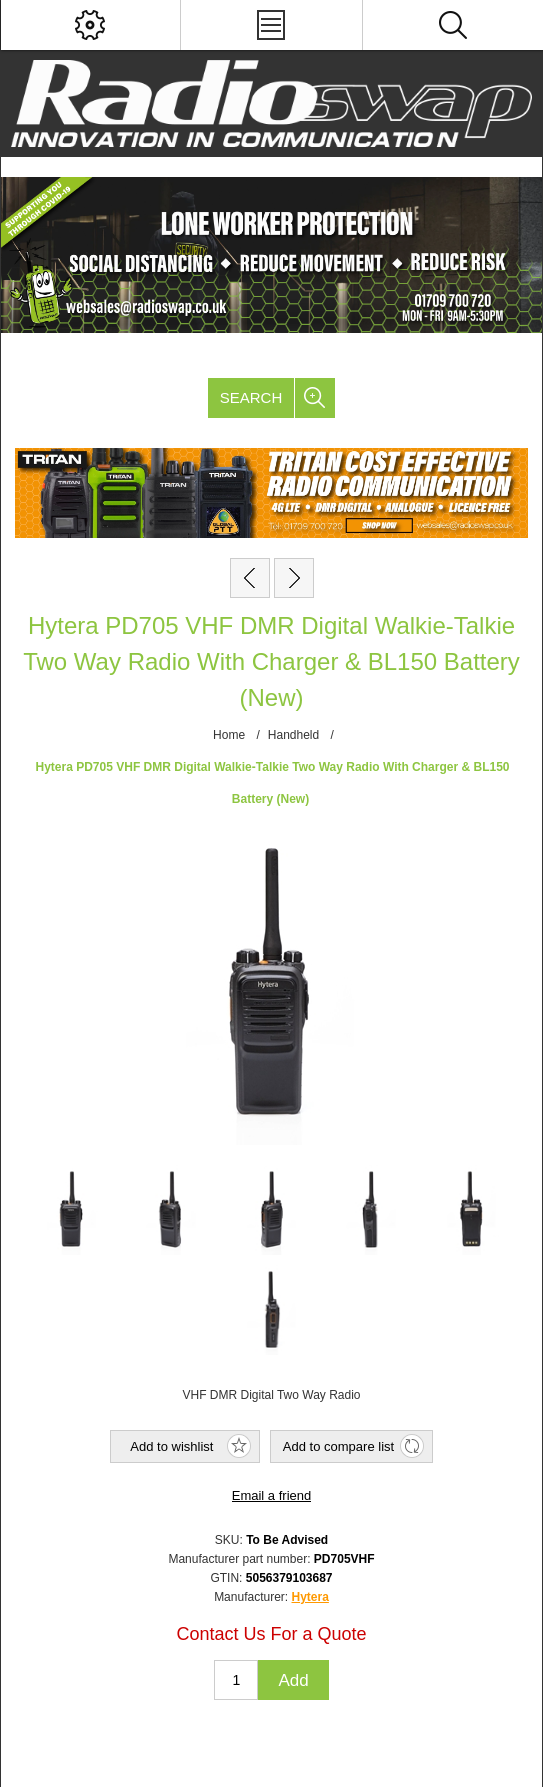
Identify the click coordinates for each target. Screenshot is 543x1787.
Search (251, 397)
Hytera (310, 1597)
